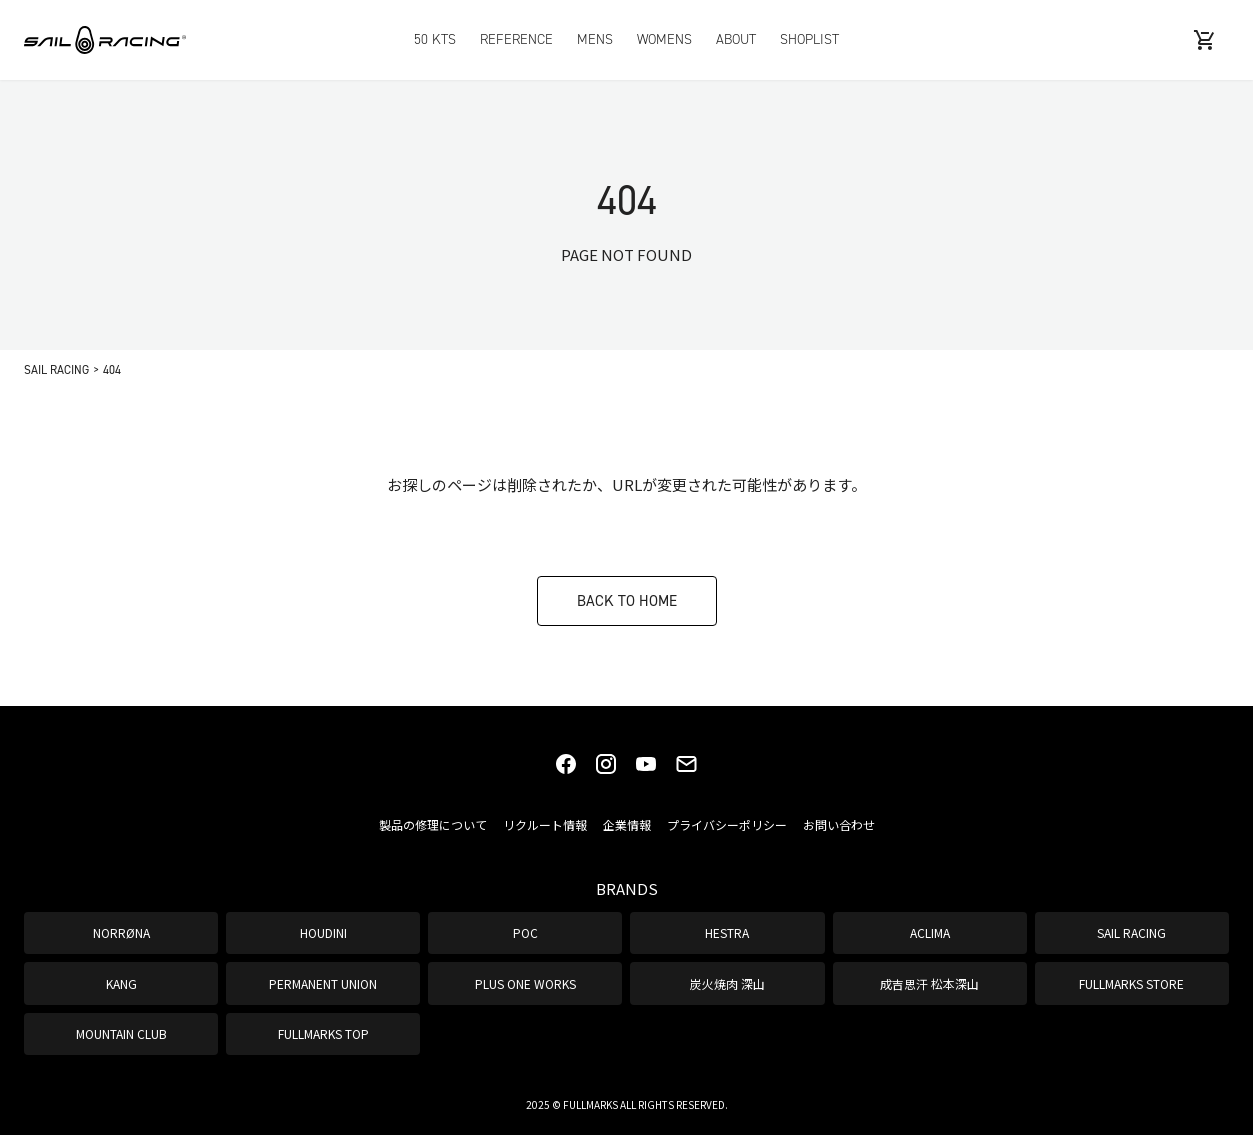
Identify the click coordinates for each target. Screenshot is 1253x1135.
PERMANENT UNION (323, 983)
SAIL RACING (1131, 932)
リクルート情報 (545, 824)
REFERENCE (516, 39)
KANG (121, 983)
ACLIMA (930, 932)
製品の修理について (433, 824)
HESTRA (727, 932)
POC (525, 932)
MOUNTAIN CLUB (121, 1033)
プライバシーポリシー (727, 824)
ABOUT (736, 39)
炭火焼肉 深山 (727, 983)
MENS (595, 39)
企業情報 (627, 824)
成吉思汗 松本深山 (929, 983)
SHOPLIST (809, 39)
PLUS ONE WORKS (525, 983)
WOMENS (664, 39)
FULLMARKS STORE (1131, 983)
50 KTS (435, 39)
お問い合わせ (839, 824)
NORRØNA (121, 932)
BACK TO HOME (627, 600)
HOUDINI (323, 932)
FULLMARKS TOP (323, 1033)
